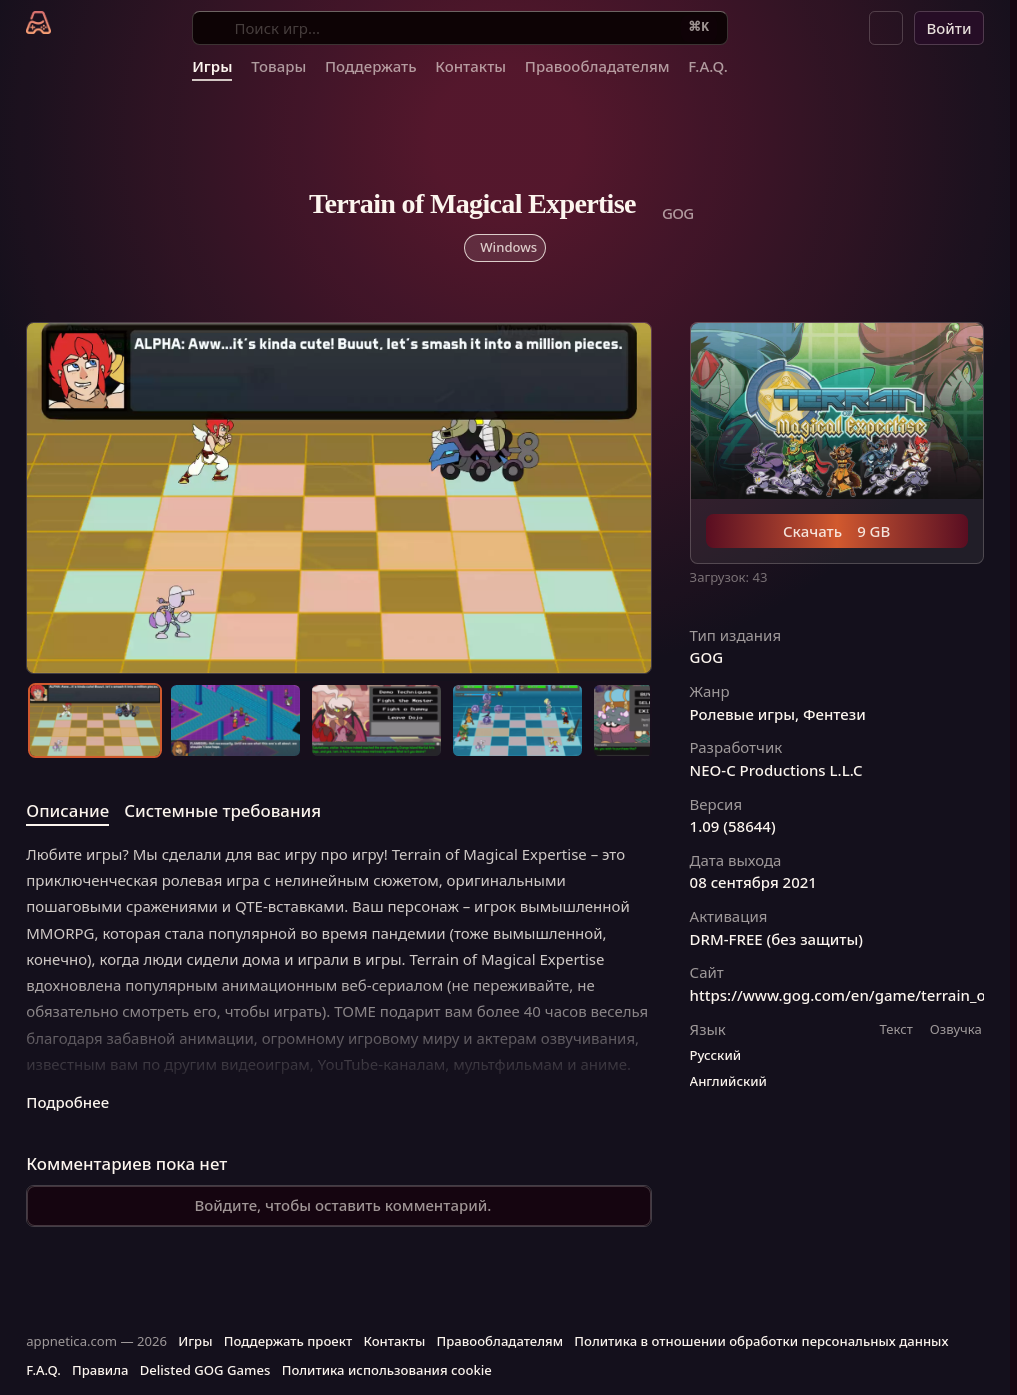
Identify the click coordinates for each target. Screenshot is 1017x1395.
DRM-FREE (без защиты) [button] (776, 939)
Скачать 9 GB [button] (836, 531)
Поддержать (371, 66)
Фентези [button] (834, 714)
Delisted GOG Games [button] (205, 1370)
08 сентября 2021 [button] (753, 882)
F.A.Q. (708, 66)
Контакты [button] (394, 1341)
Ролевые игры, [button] (745, 714)
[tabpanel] (339, 977)
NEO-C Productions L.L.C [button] (776, 770)
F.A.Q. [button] (43, 1370)
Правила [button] (100, 1370)
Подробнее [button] (67, 1102)
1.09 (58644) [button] (733, 826)
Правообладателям (597, 66)
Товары (278, 66)
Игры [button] (195, 1341)
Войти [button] (948, 28)
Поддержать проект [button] (288, 1341)
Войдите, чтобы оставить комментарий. (342, 1205)
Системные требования (222, 810)
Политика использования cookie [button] (387, 1370)
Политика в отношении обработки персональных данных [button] (761, 1341)
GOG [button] (707, 657)
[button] (886, 28)
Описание (67, 810)
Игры (212, 66)
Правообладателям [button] (500, 1341)
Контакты (470, 66)
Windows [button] (508, 247)
